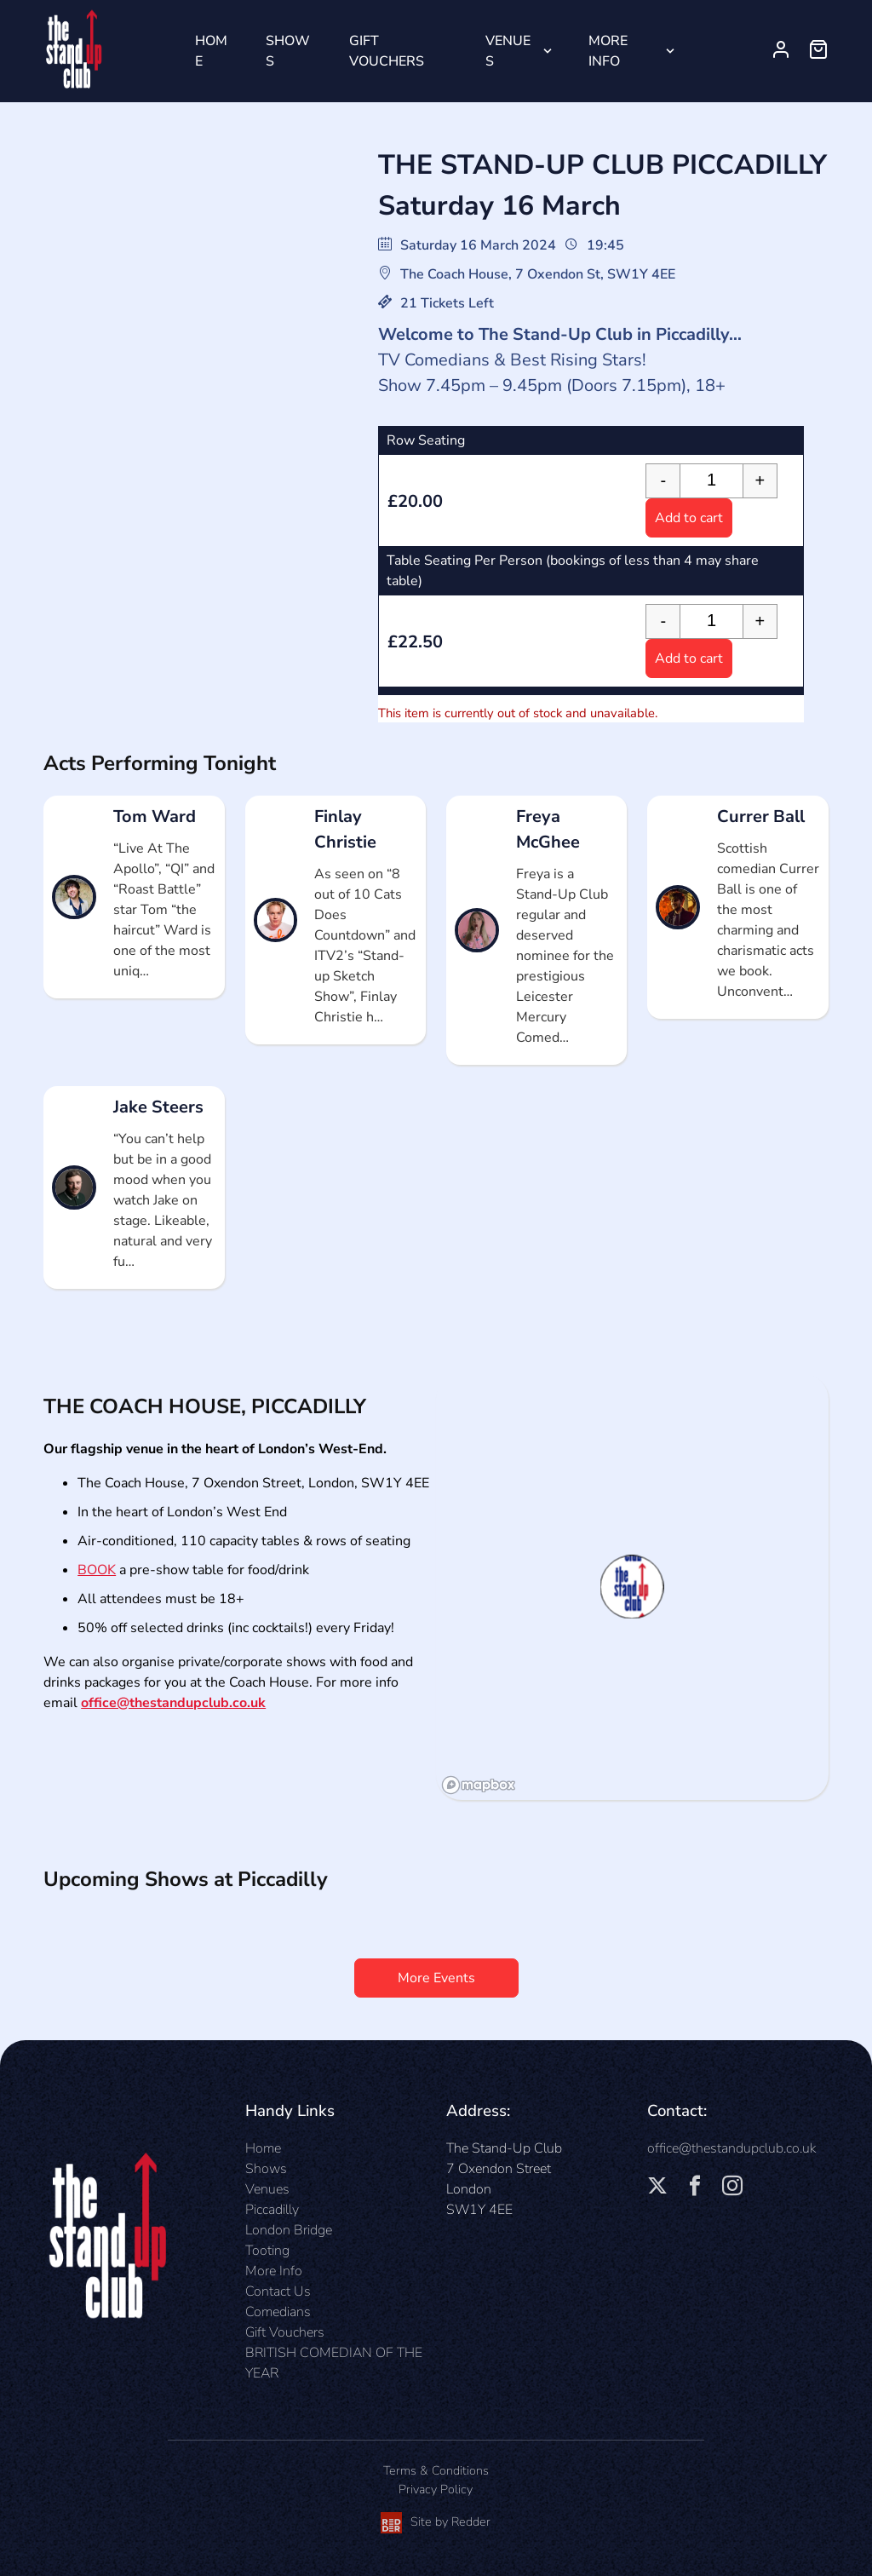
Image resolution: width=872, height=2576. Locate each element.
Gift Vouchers (386, 51)
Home (211, 51)
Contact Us (278, 2291)
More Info (608, 51)
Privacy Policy (436, 2489)
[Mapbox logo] (478, 1785)
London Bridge (288, 2230)
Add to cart (689, 518)
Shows (288, 51)
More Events (436, 1978)
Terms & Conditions (436, 2470)
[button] (632, 1587)
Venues (508, 51)
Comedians (278, 2312)
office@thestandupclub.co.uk (173, 1702)
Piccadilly (272, 2209)
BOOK (96, 1570)
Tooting (267, 2250)
